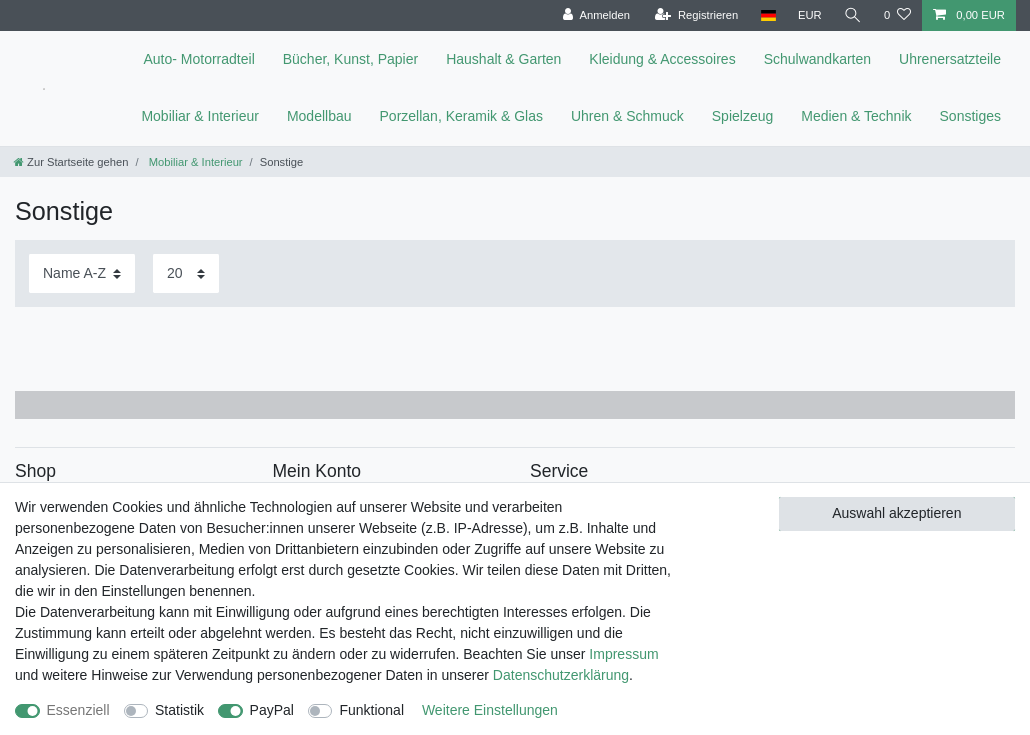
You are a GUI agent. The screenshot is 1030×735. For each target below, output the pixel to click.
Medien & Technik (856, 116)
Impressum (623, 654)
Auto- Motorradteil (198, 59)
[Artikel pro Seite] (186, 273)
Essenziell (78, 710)
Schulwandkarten (817, 59)
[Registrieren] (696, 15)
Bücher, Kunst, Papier (350, 59)
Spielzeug (743, 116)
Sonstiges (970, 116)
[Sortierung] (82, 273)
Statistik (179, 710)
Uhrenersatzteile (950, 59)
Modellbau (319, 116)
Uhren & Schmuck (627, 116)
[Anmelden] (596, 15)
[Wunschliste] (897, 15)
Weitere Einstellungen (490, 710)
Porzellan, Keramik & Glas (461, 116)
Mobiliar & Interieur (200, 116)
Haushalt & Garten (503, 59)
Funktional (371, 710)
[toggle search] (853, 15)
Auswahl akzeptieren (896, 513)
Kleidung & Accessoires (662, 59)
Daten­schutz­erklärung (561, 675)
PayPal (272, 710)
